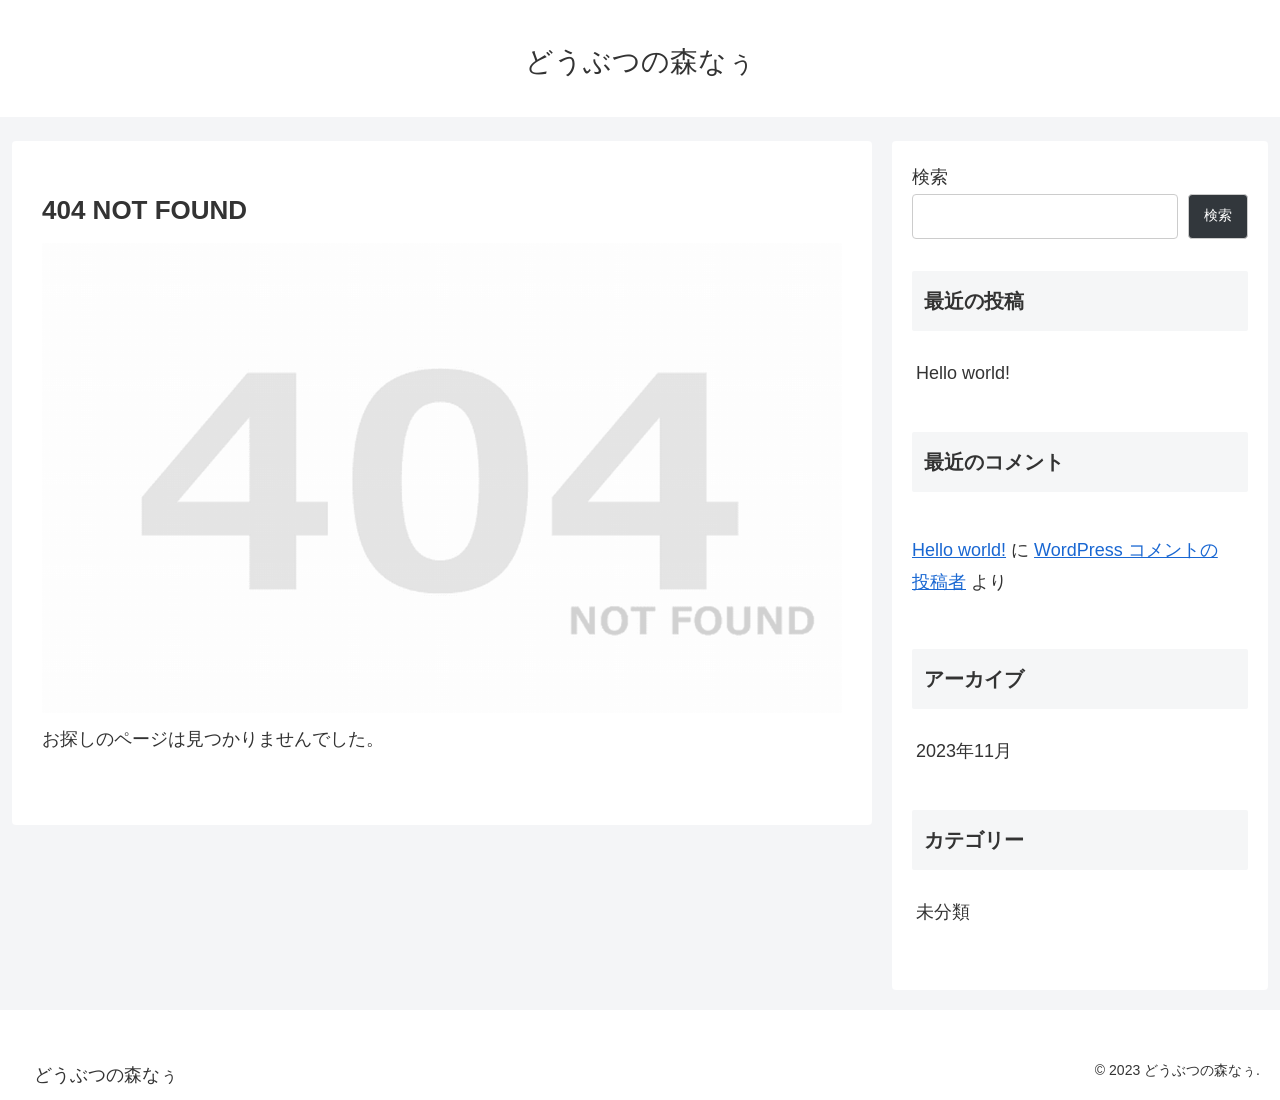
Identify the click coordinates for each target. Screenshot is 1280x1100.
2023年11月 (964, 751)
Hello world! (963, 373)
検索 (930, 177)
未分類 (943, 912)
